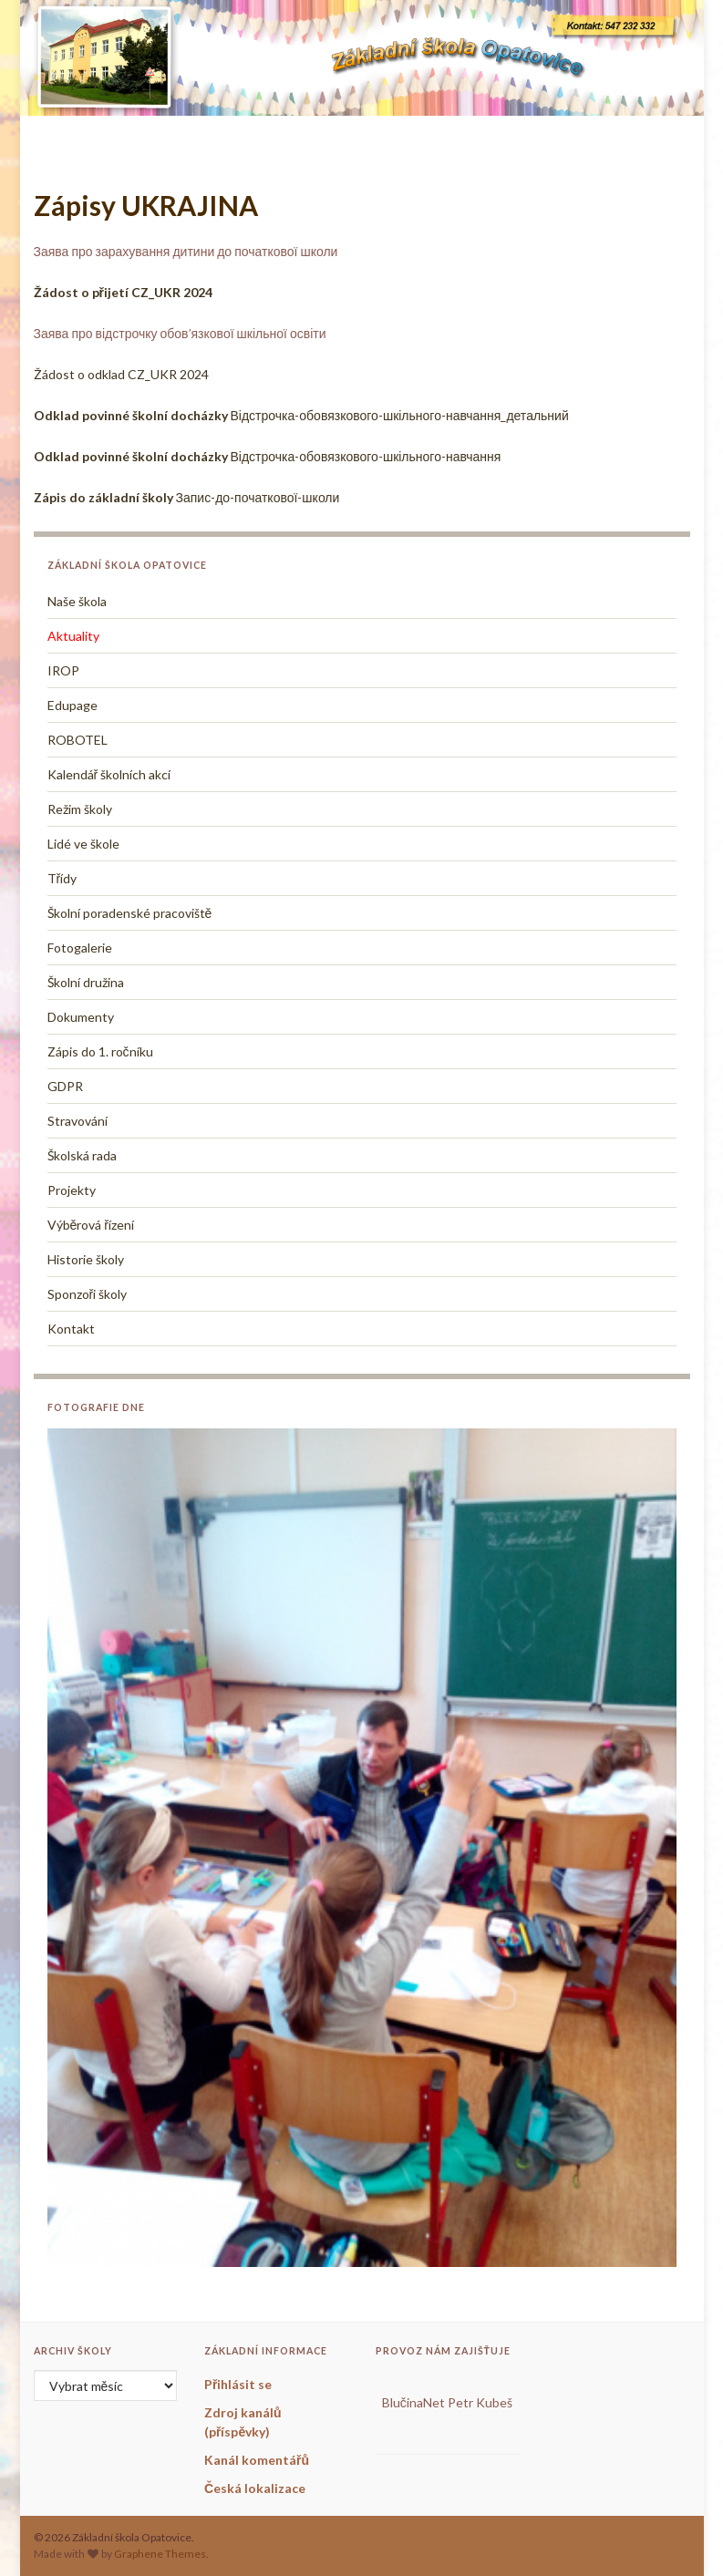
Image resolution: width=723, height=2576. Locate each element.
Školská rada (82, 1155)
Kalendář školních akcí (109, 774)
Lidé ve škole (83, 843)
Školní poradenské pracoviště (129, 913)
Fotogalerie (79, 947)
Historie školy (85, 1259)
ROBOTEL (77, 739)
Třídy (62, 878)
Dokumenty (80, 1017)
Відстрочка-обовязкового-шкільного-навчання (267, 456)
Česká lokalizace (254, 2488)
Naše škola (77, 601)
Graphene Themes (160, 2554)
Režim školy (79, 809)
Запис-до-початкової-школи (187, 497)
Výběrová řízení (90, 1224)
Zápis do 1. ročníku (100, 1051)
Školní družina (85, 982)
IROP (63, 670)
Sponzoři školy (87, 1294)
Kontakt (71, 1328)
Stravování (77, 1120)
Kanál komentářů (256, 2460)
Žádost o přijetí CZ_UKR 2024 (123, 292)
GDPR (65, 1086)
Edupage (72, 705)
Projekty (71, 1190)
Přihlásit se (238, 2384)
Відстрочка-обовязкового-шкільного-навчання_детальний (301, 415)
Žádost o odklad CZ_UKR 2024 (121, 374)
